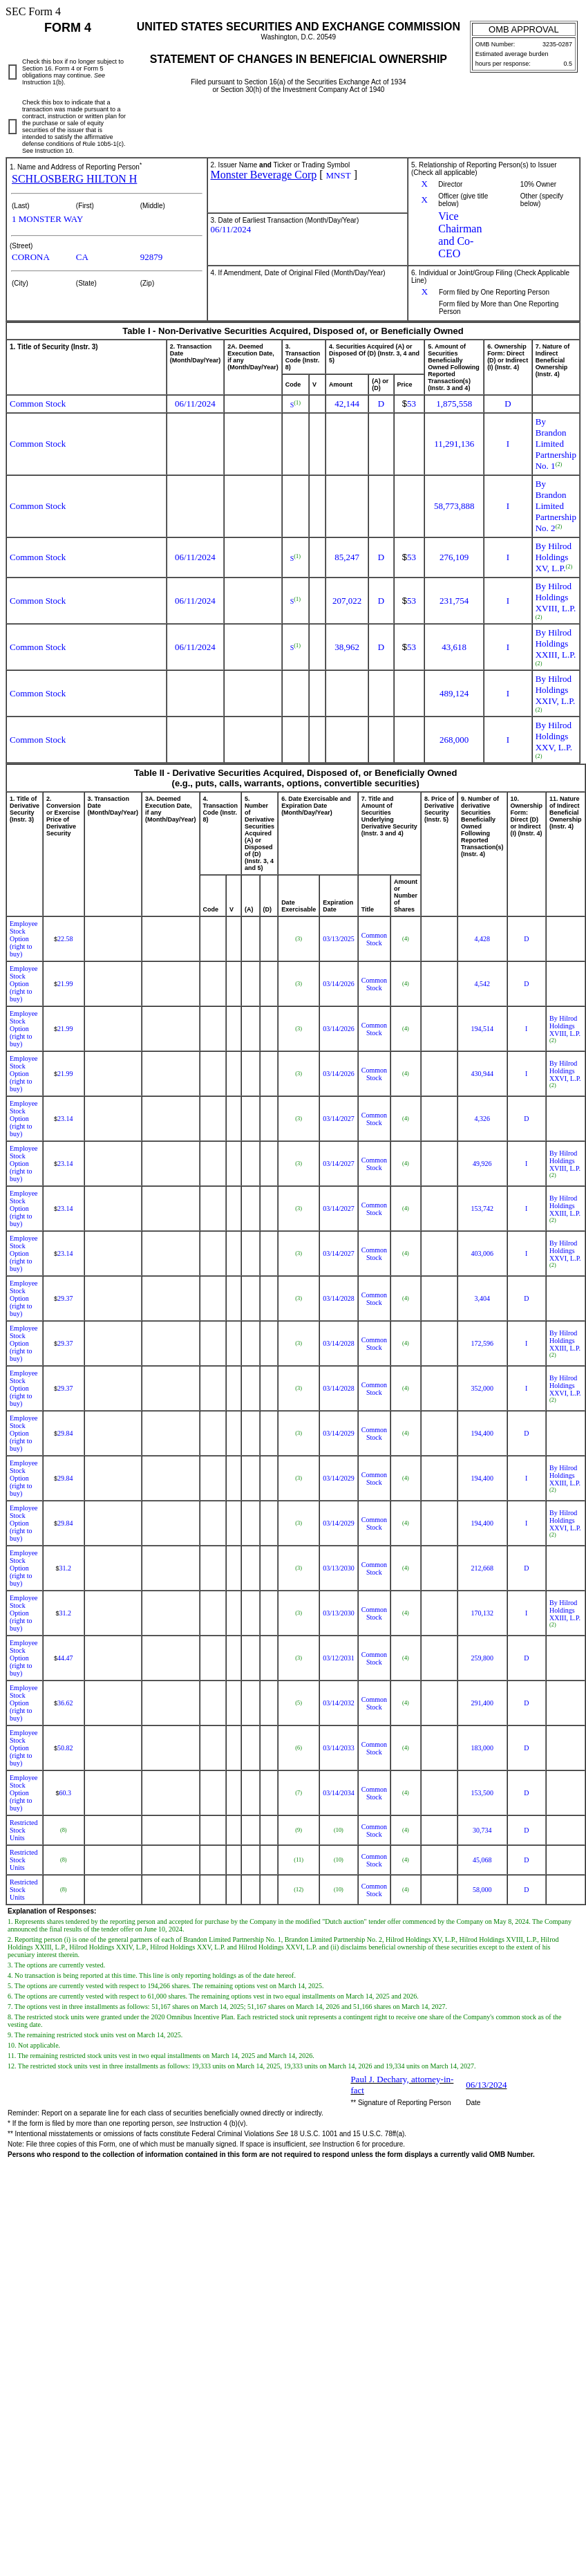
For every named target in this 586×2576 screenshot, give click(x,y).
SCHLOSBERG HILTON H (74, 179)
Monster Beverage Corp (264, 174)
